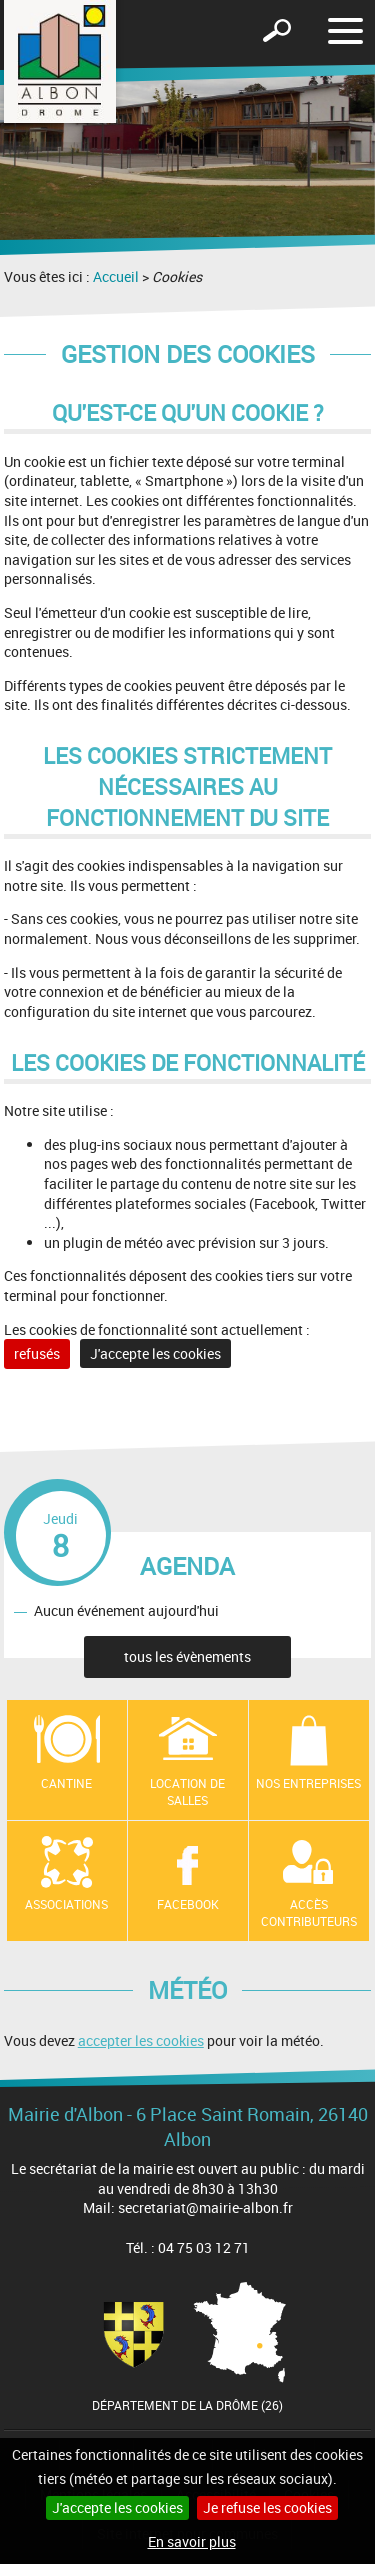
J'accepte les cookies (117, 2507)
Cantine (66, 1783)
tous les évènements (187, 1656)
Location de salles (187, 1791)
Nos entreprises (308, 1783)
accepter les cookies (141, 2040)
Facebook (188, 1904)
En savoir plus (192, 2541)
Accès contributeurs (309, 1912)
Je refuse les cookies (267, 2507)
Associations (66, 1904)
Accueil (116, 276)
